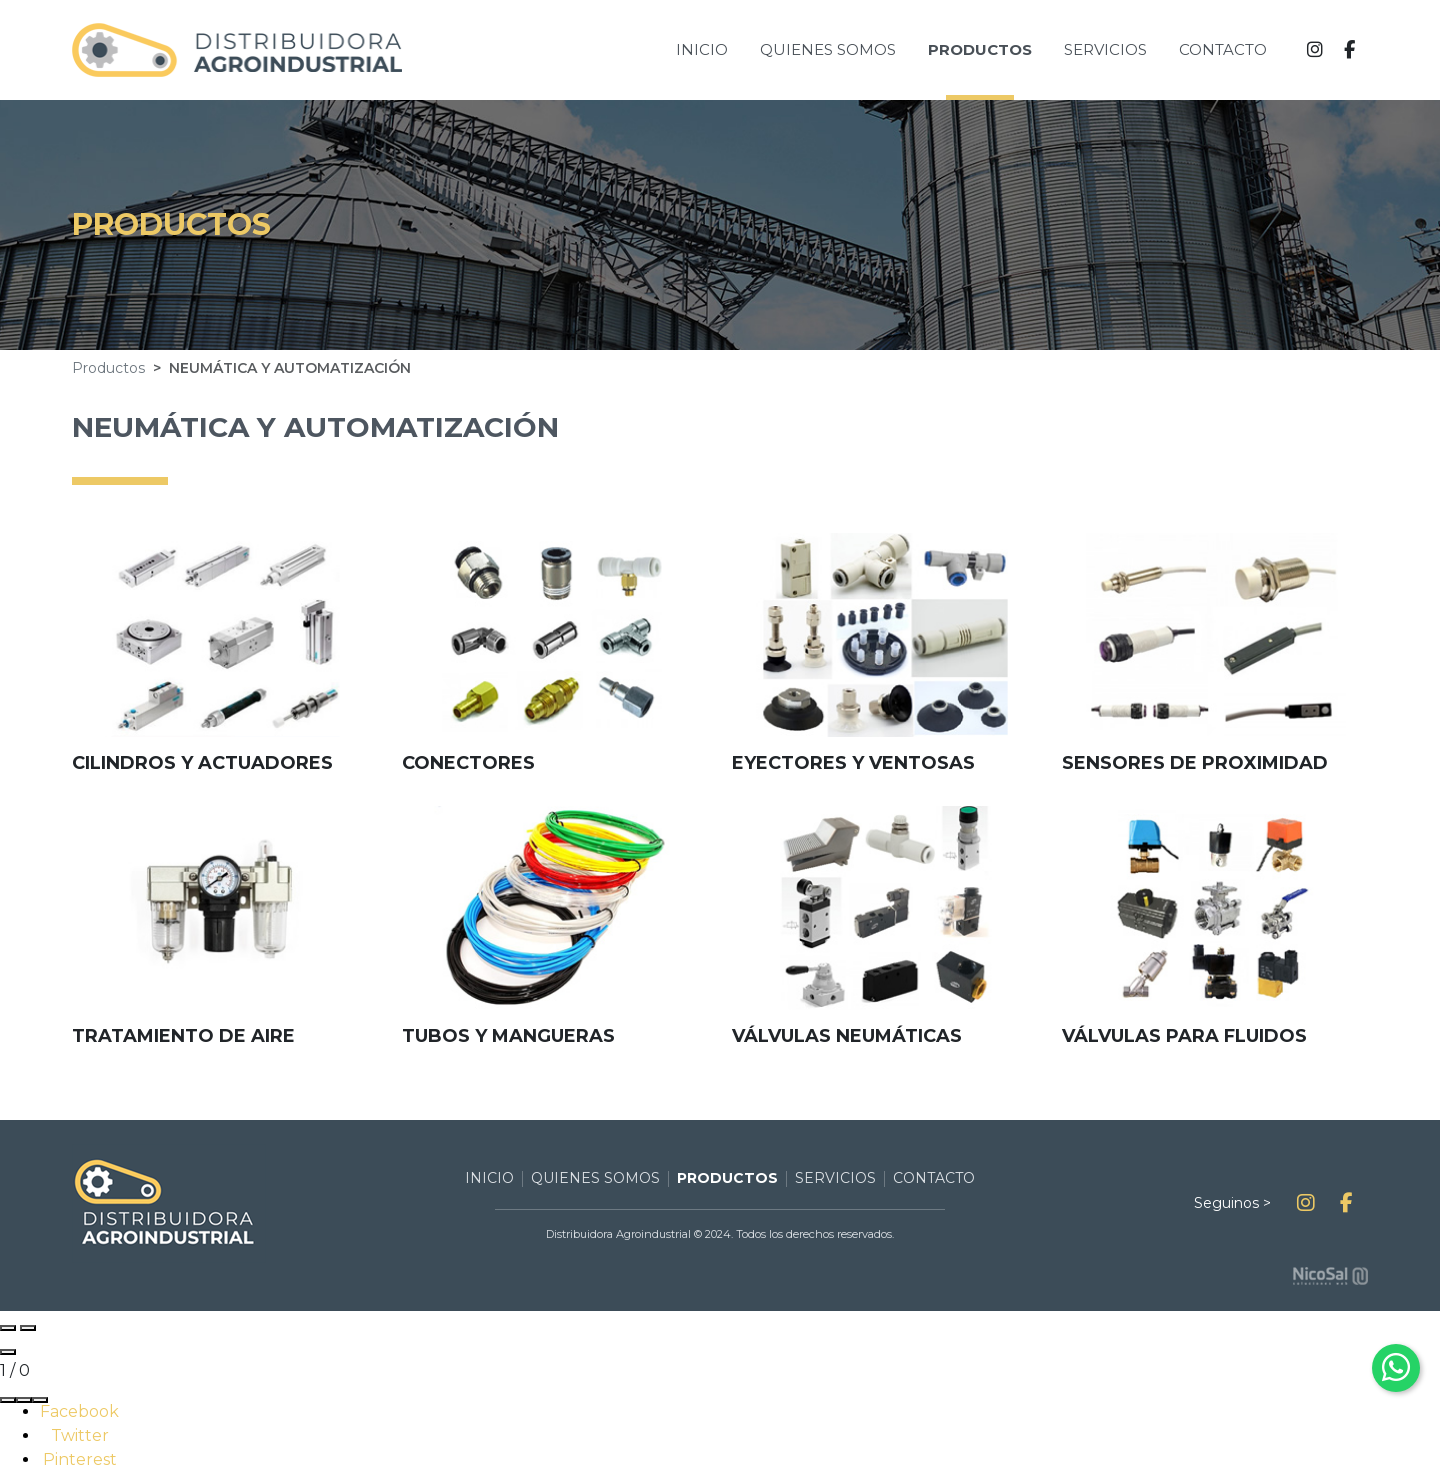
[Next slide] (28, 1328)
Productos (108, 368)
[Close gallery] (8, 1352)
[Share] (8, 1400)
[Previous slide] (8, 1328)
